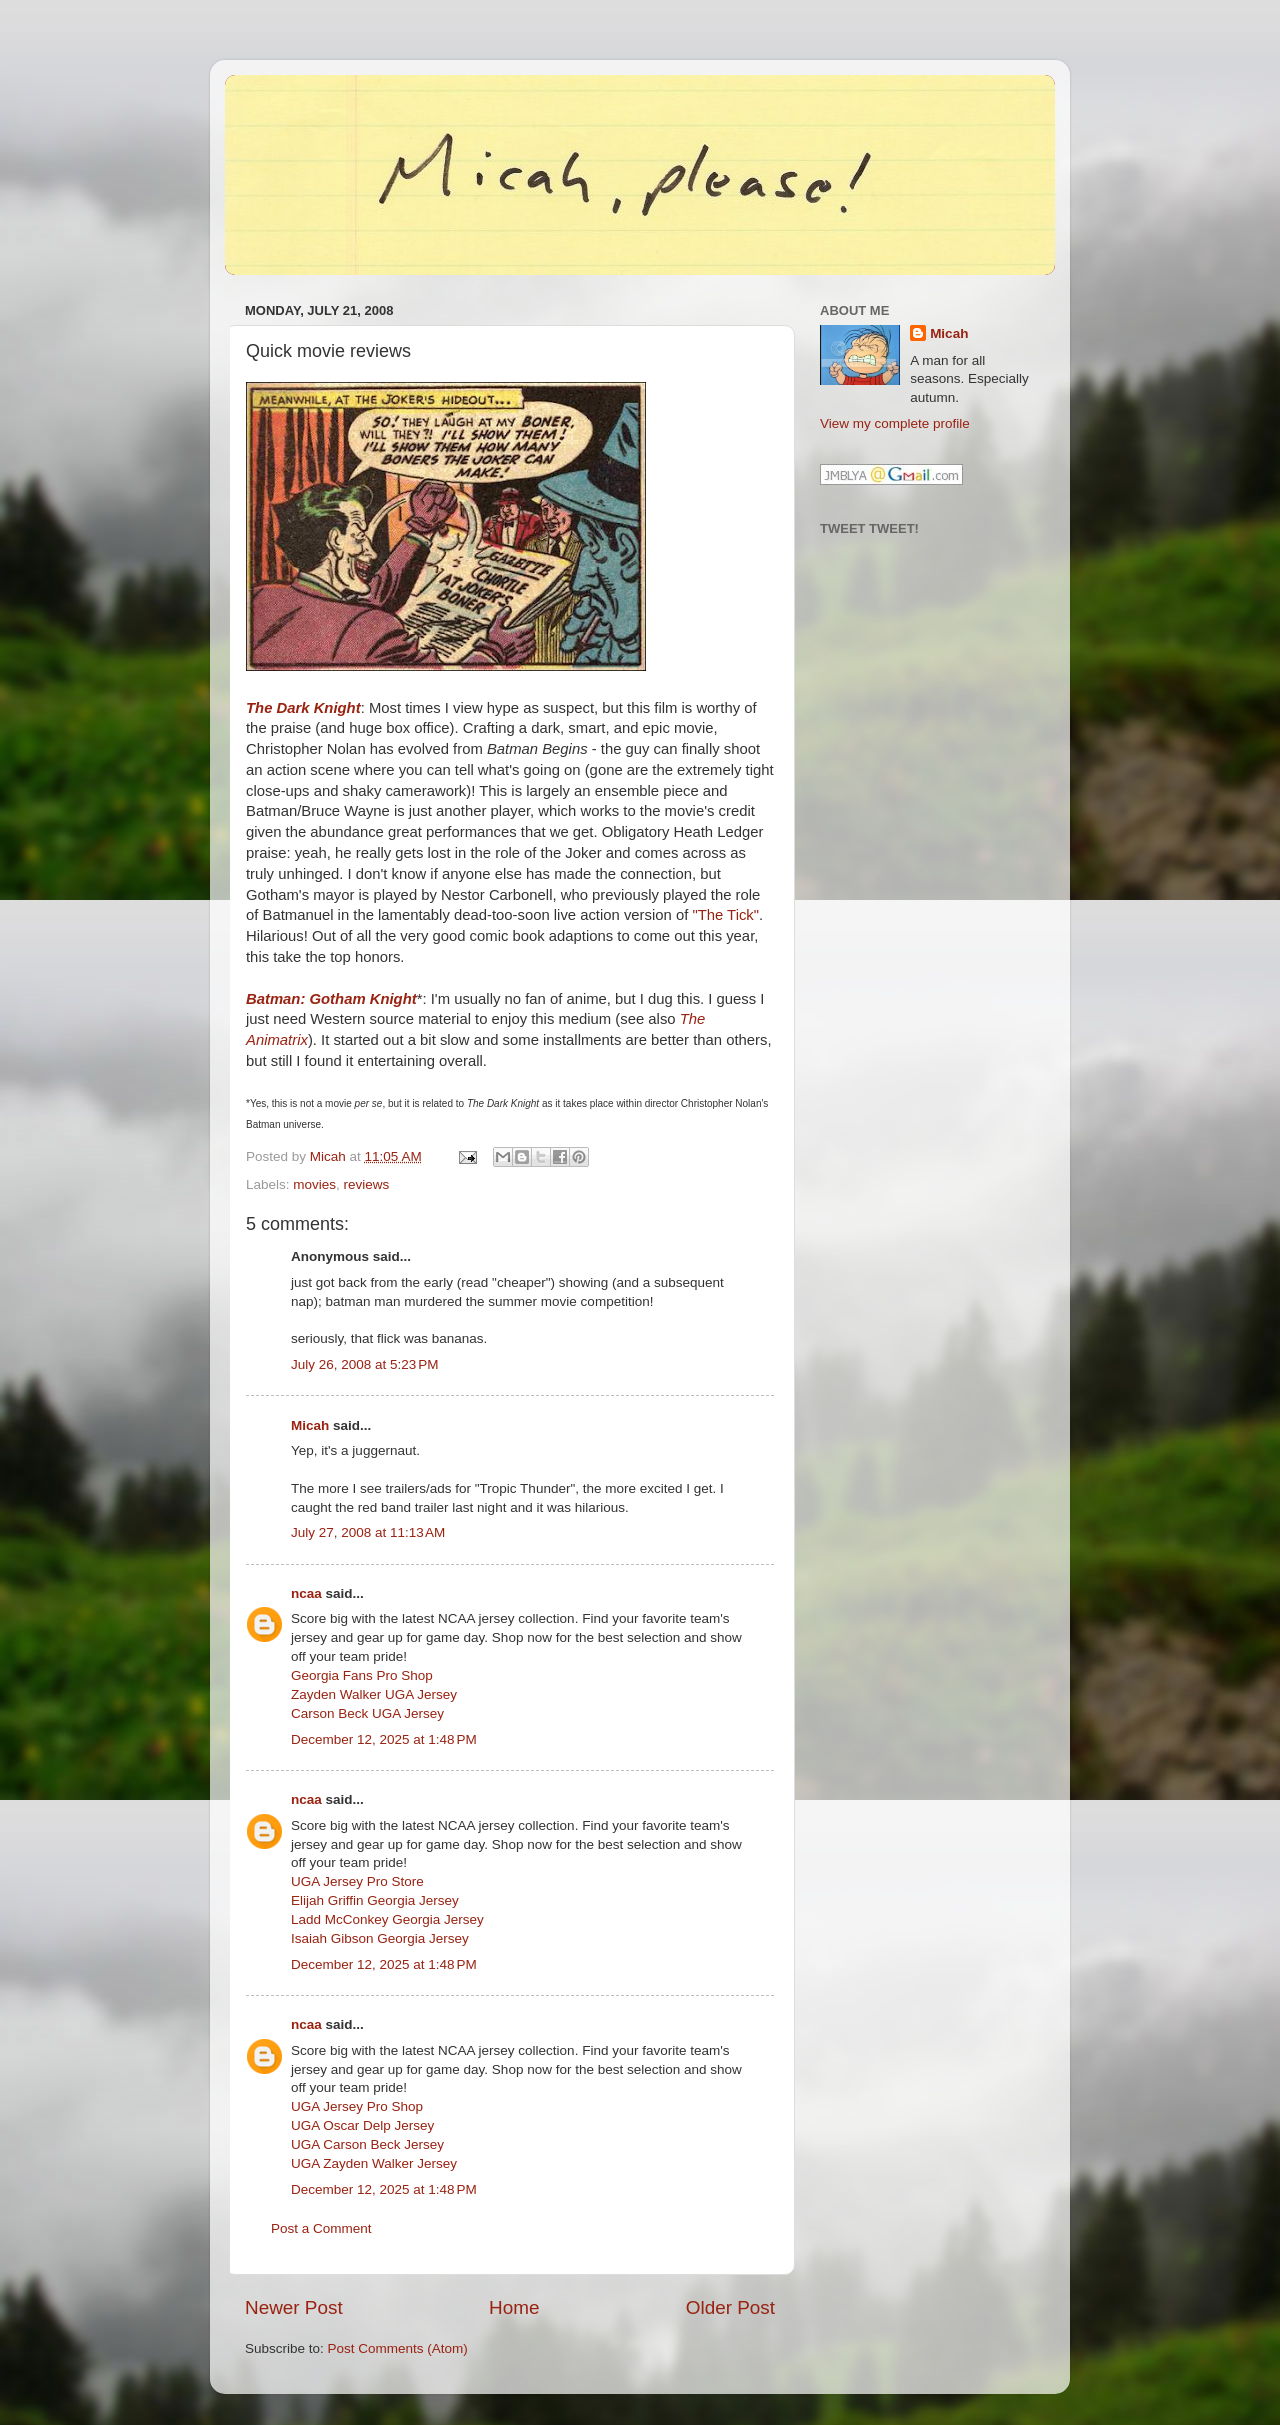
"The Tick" (725, 915)
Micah (310, 1425)
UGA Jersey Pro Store (357, 1881)
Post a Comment (321, 2228)
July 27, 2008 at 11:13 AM (368, 1532)
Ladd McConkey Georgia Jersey (387, 1919)
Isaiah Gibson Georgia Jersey (380, 1938)
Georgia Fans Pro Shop (362, 1675)
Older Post (730, 2307)
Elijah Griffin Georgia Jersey (375, 1900)
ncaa (306, 1593)
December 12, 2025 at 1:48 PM (384, 1739)
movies (314, 1184)
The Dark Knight (303, 708)
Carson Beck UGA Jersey (367, 1713)
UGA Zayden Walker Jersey (374, 2163)
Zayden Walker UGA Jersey (374, 1694)
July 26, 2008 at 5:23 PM (364, 1364)
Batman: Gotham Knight (331, 999)
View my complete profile (895, 423)
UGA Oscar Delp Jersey (362, 2125)
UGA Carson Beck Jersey (367, 2144)
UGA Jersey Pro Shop (357, 2106)
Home (514, 2307)
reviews (367, 1184)
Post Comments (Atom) (398, 2348)
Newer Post (294, 2307)
